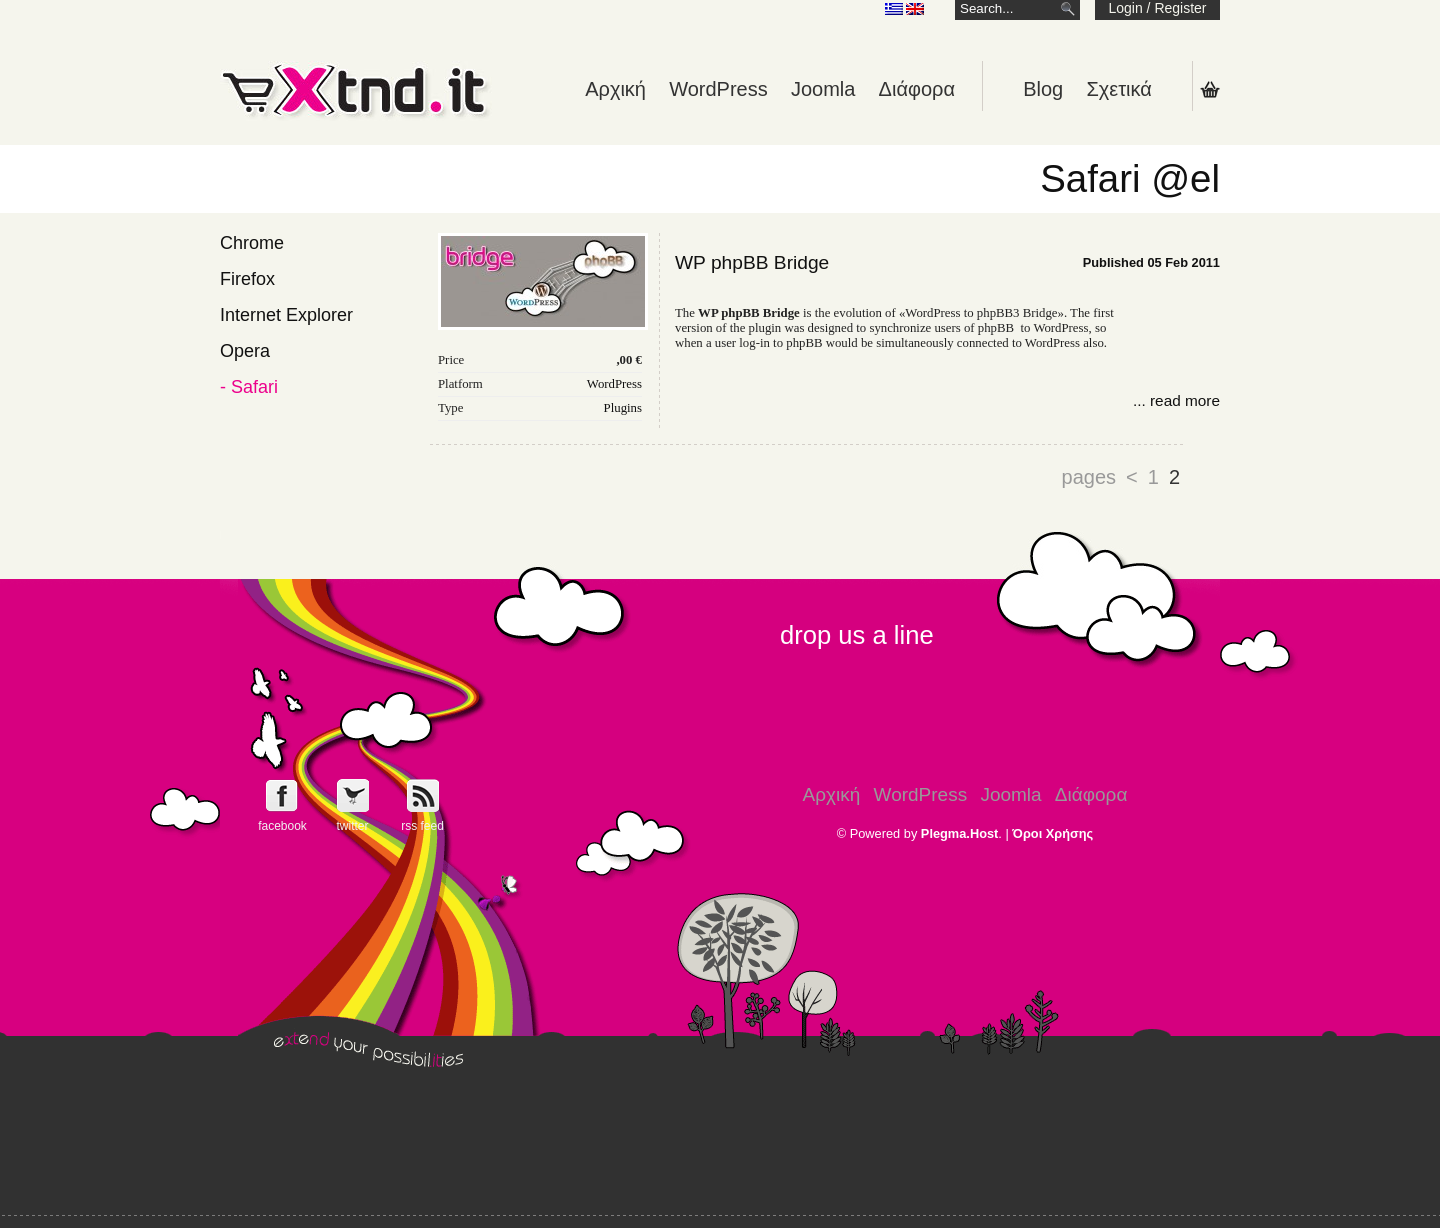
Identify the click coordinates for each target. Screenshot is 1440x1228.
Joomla (823, 89)
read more (1185, 400)
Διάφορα (917, 89)
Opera (245, 351)
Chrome (252, 243)
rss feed (422, 826)
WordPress (718, 89)
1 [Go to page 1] (1153, 477)
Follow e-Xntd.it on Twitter (352, 795)
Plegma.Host (960, 833)
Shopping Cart (1210, 89)
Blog (1043, 89)
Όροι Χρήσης (1052, 833)
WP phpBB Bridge (752, 262)
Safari (254, 387)
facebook (282, 826)
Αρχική (615, 89)
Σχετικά (1118, 89)
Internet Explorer (286, 315)
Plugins (623, 408)
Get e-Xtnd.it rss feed (422, 795)
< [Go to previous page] (1132, 477)
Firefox (247, 279)
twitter (352, 826)
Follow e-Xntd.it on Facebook (282, 795)
